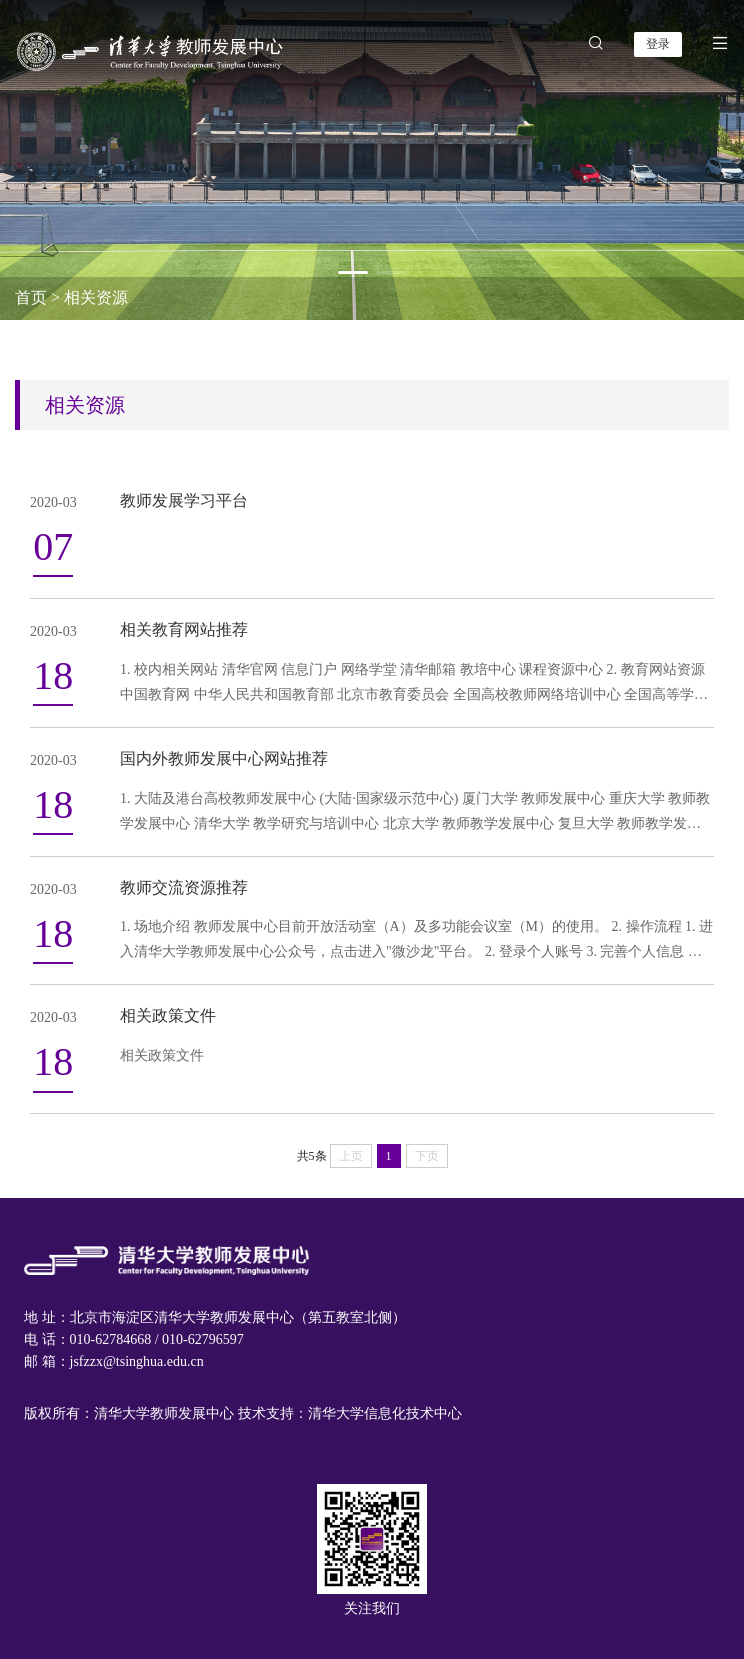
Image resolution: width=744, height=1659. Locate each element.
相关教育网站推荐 (184, 629)
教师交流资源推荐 (184, 887)
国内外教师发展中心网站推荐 (224, 758)
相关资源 (96, 297)
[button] (353, 272)
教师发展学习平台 (184, 500)
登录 (658, 44)
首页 (31, 297)
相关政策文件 (168, 1015)
